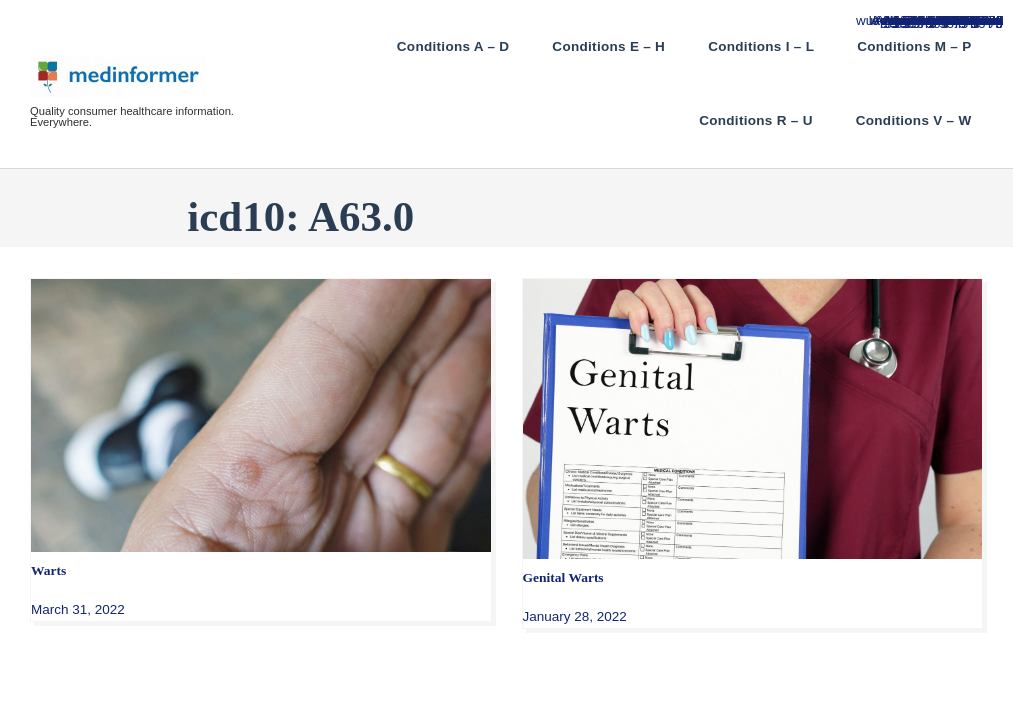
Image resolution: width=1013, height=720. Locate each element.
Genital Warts (563, 577)
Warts (48, 570)
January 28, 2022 (575, 616)
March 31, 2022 (78, 609)
